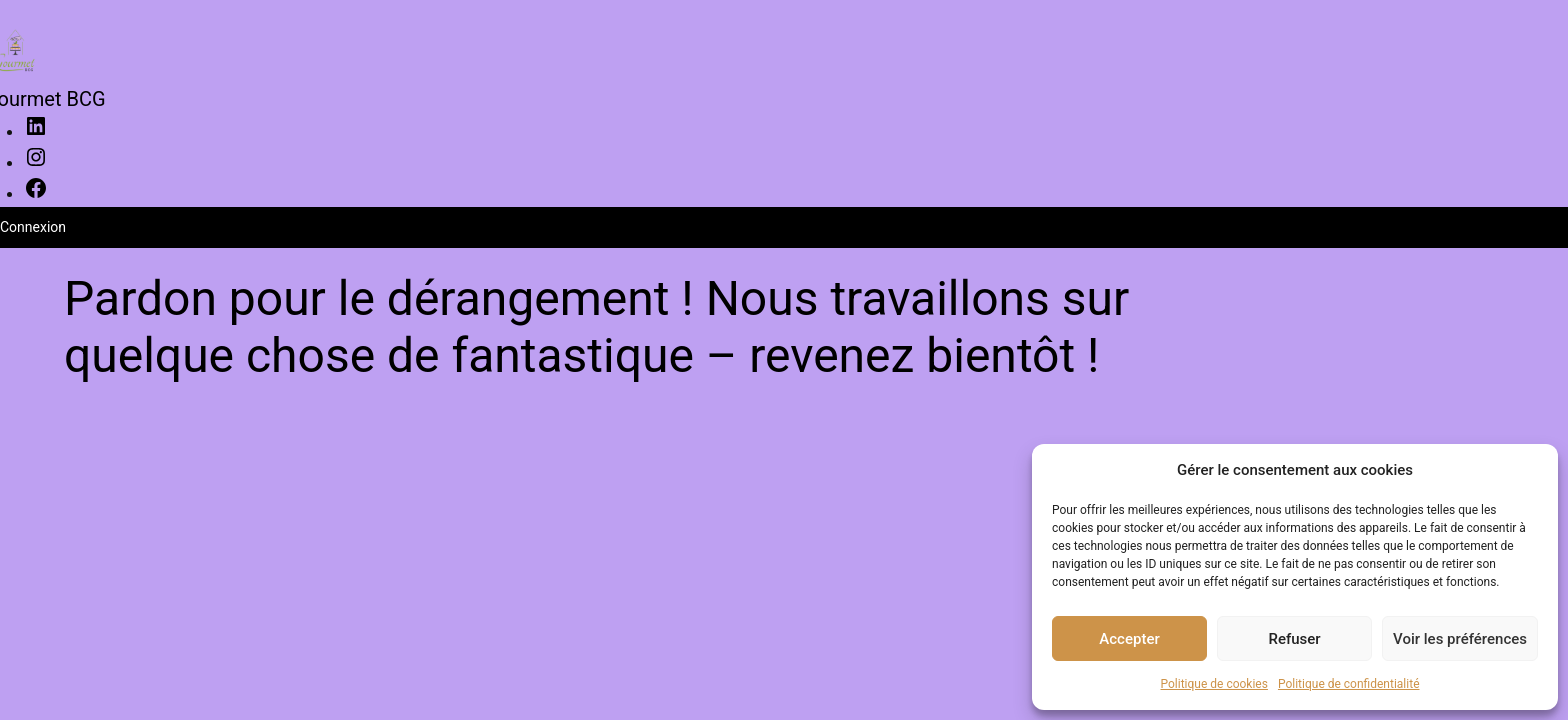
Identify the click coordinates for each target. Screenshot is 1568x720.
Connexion (33, 227)
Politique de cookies (1214, 684)
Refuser (1294, 639)
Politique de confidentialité (1349, 684)
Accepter (1129, 639)
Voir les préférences (1460, 639)
